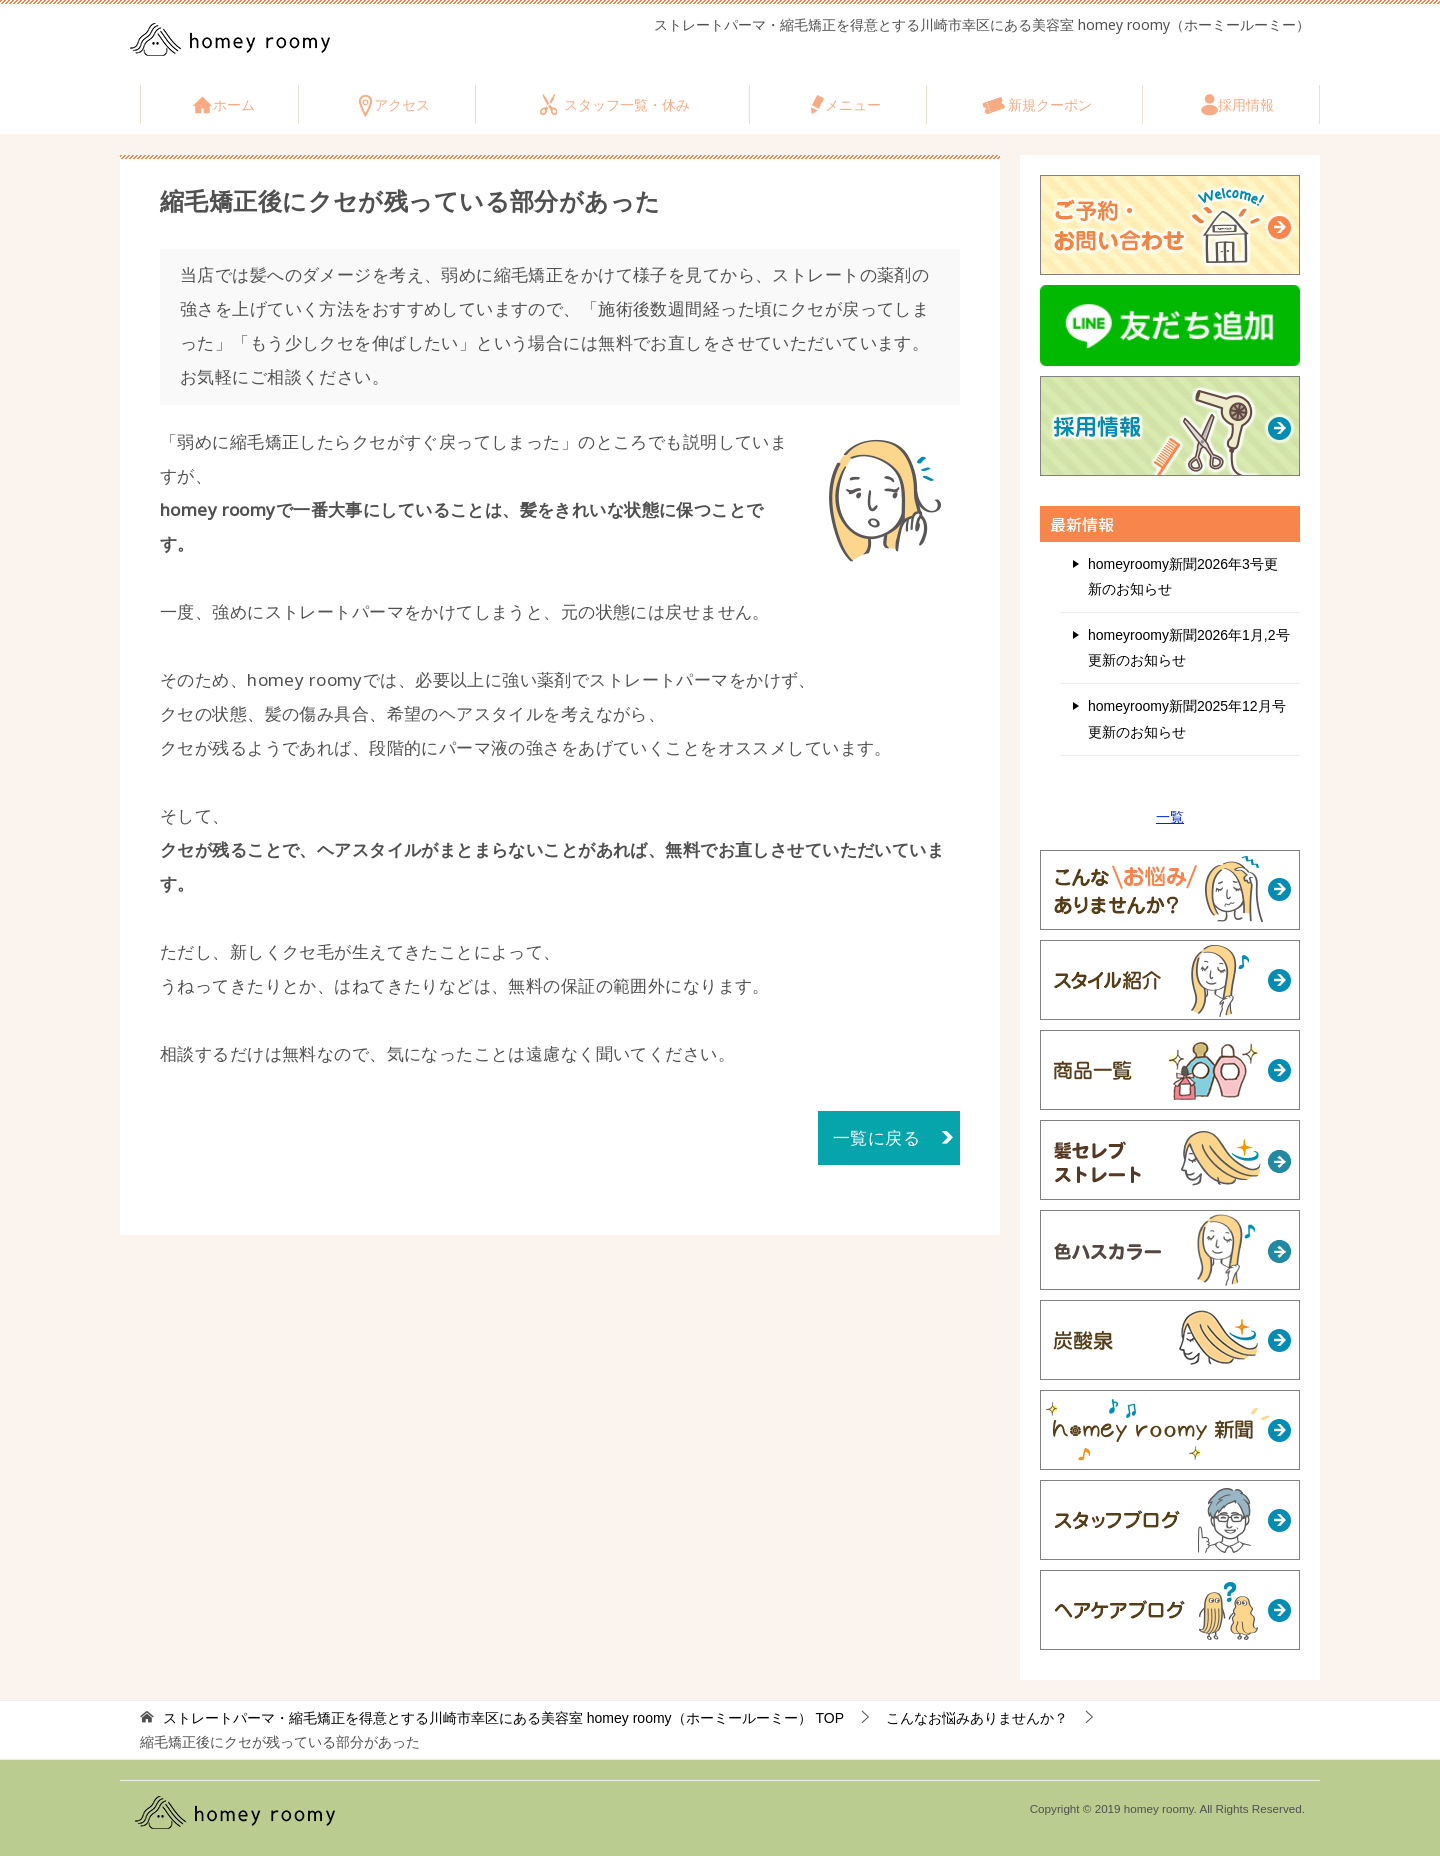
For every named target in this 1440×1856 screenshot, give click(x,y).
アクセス (402, 105)
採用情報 (1246, 105)
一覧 (1170, 816)
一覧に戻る (876, 1137)
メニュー (853, 105)
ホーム (234, 105)
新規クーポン (1050, 105)
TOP (503, 1718)
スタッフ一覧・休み (627, 105)
